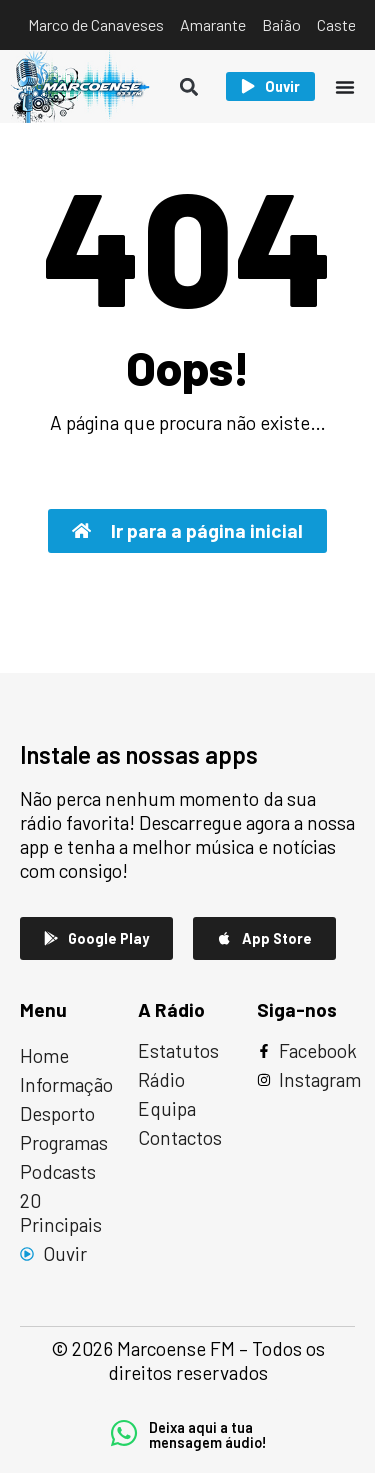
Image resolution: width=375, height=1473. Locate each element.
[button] (189, 86)
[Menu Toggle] (345, 87)
